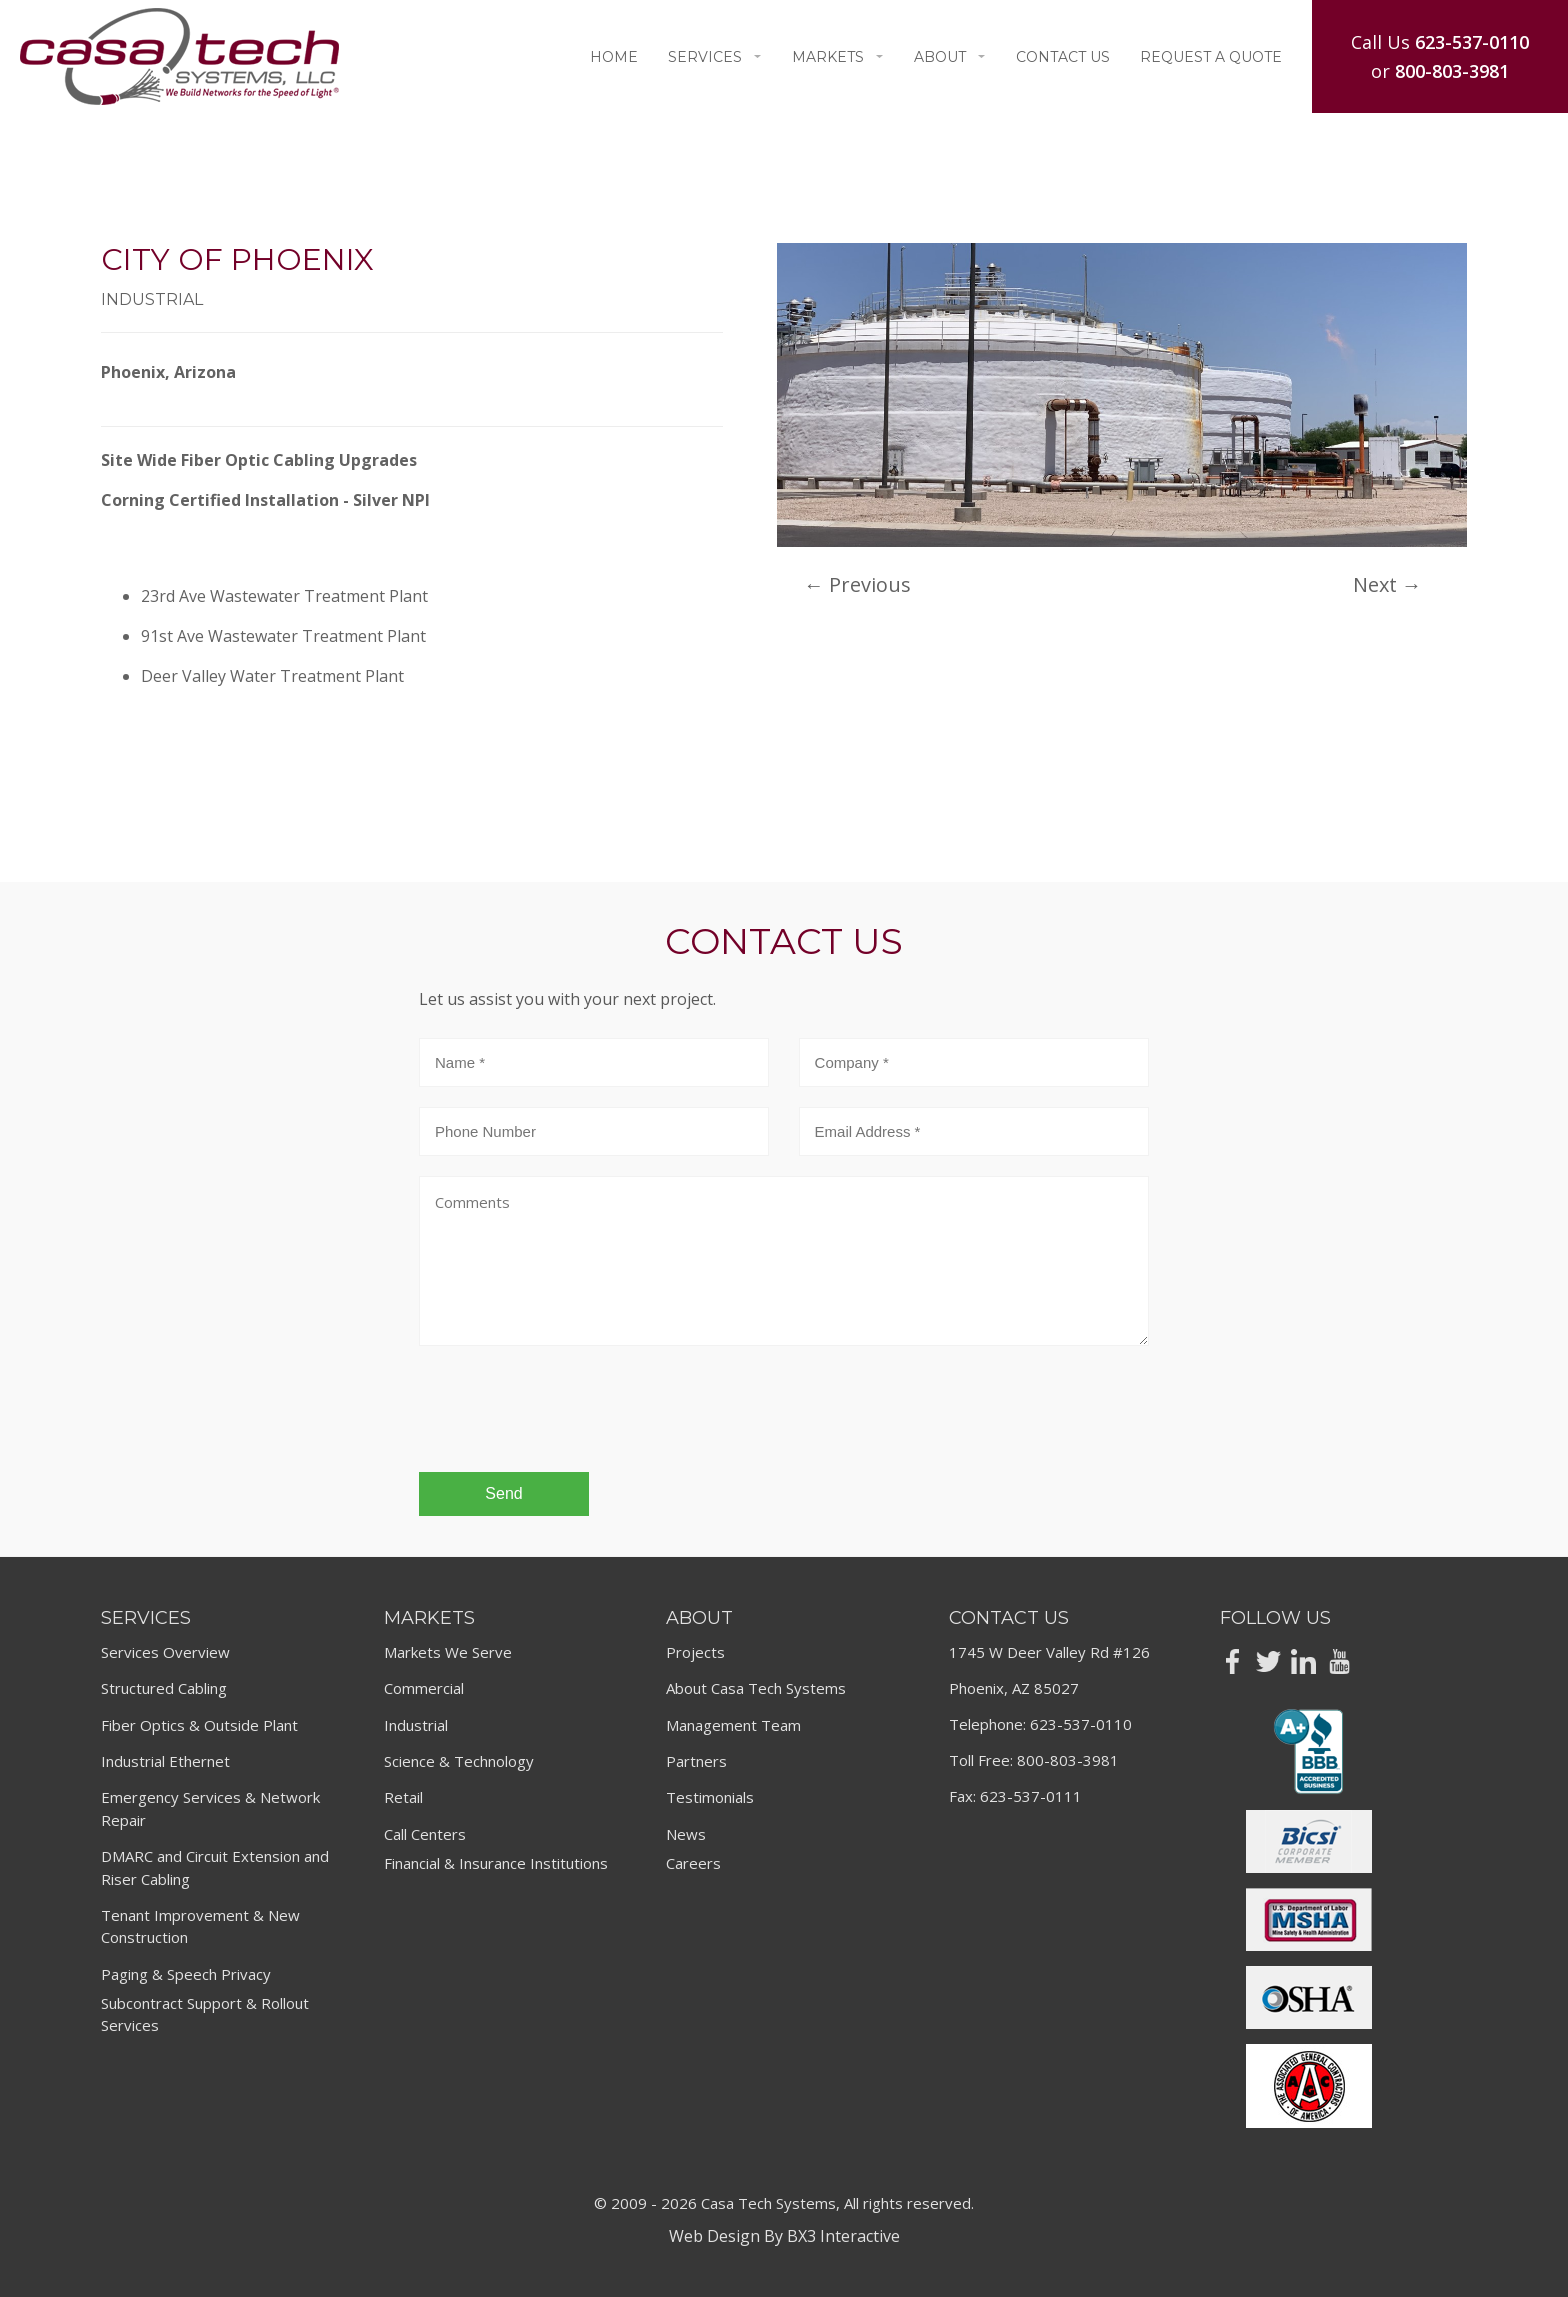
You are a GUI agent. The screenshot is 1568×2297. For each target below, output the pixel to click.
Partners (696, 1761)
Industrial (416, 1725)
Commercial (424, 1688)
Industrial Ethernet (165, 1761)
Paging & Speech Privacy (186, 1974)
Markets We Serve (448, 1652)
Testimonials (710, 1797)
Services (715, 57)
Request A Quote (1211, 57)
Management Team (733, 1725)
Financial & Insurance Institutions (496, 1863)
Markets (838, 57)
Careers (693, 1863)
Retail (403, 1797)
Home (614, 57)
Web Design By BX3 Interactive (784, 2236)
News (686, 1834)
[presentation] (571, 1418)
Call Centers (425, 1834)
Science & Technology (459, 1761)
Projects (695, 1652)
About (950, 57)
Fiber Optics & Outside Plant (199, 1725)
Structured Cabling (164, 1688)
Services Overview (165, 1652)
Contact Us (1063, 57)
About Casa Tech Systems (756, 1688)
